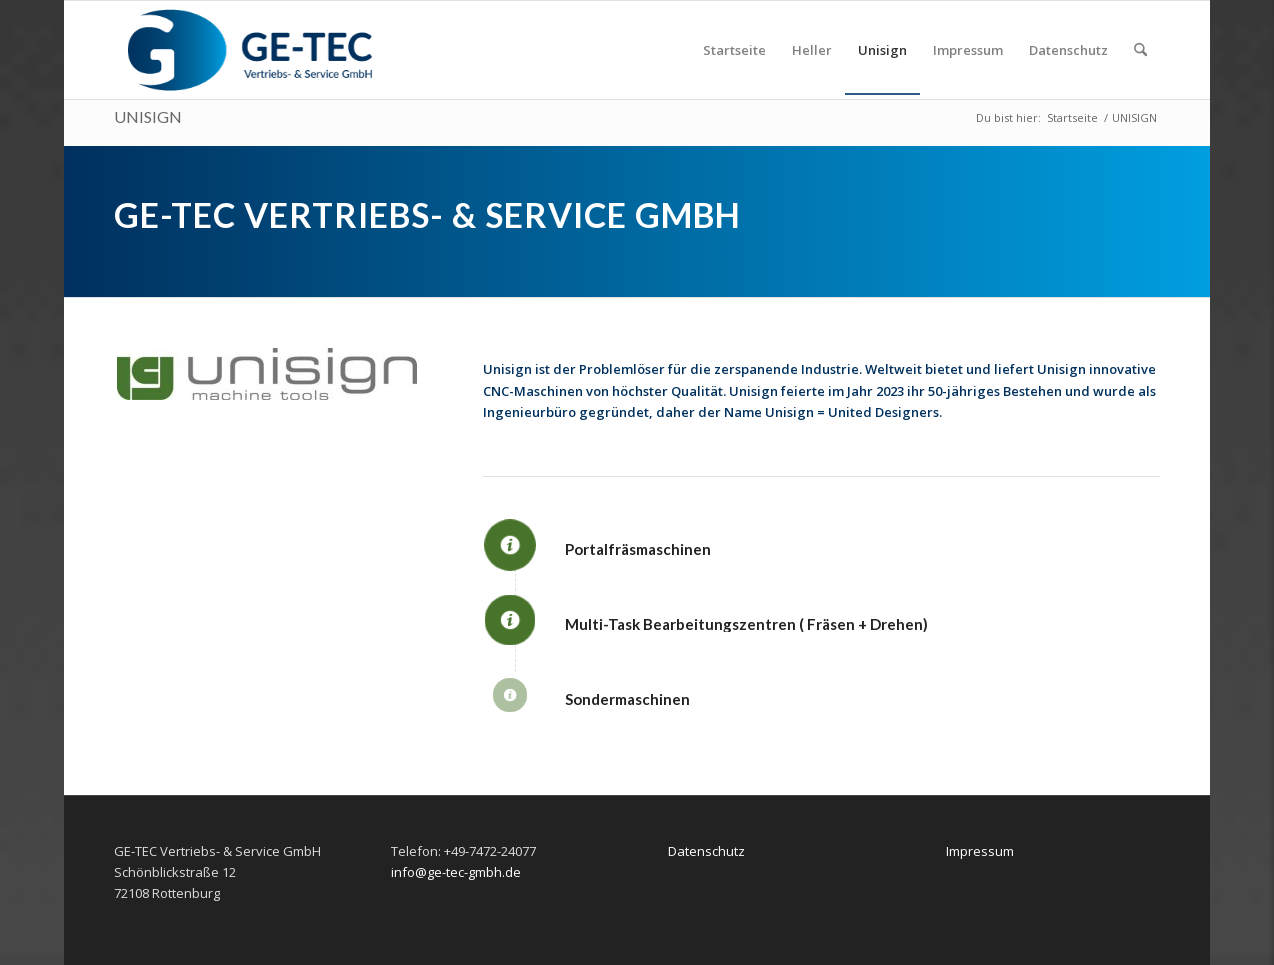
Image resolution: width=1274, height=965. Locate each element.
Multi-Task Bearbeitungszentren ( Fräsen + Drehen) (746, 624)
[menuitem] (734, 50)
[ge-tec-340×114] (245, 50)
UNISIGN (148, 116)
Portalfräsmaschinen (638, 549)
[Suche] (1140, 50)
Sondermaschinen (627, 699)
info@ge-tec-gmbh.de (456, 872)
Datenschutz (706, 851)
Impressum (980, 851)
